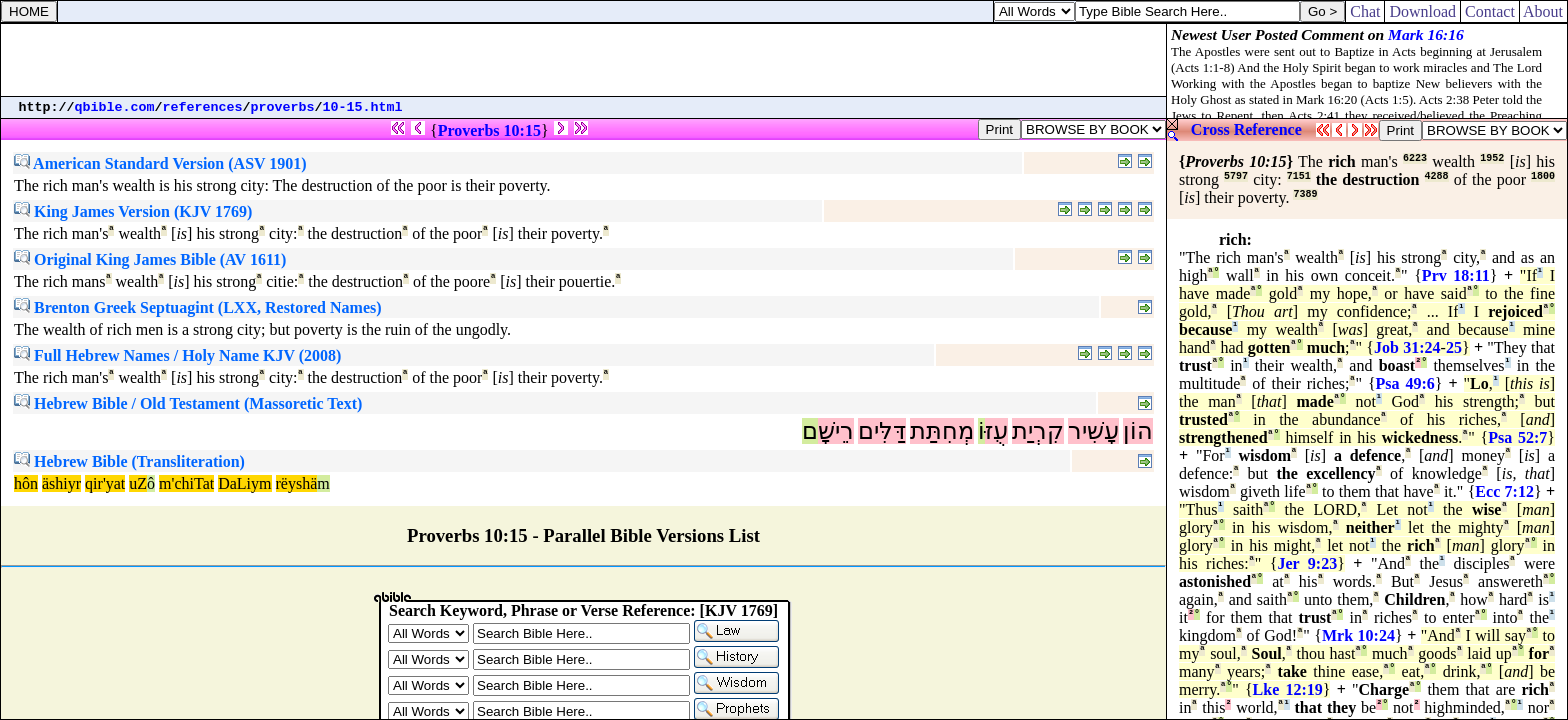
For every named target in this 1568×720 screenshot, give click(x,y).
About (1543, 11)
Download (1422, 11)
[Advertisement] (584, 60)
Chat (1365, 11)
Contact (1490, 11)
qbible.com (115, 107)
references (203, 107)
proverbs (283, 107)
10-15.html (363, 107)
